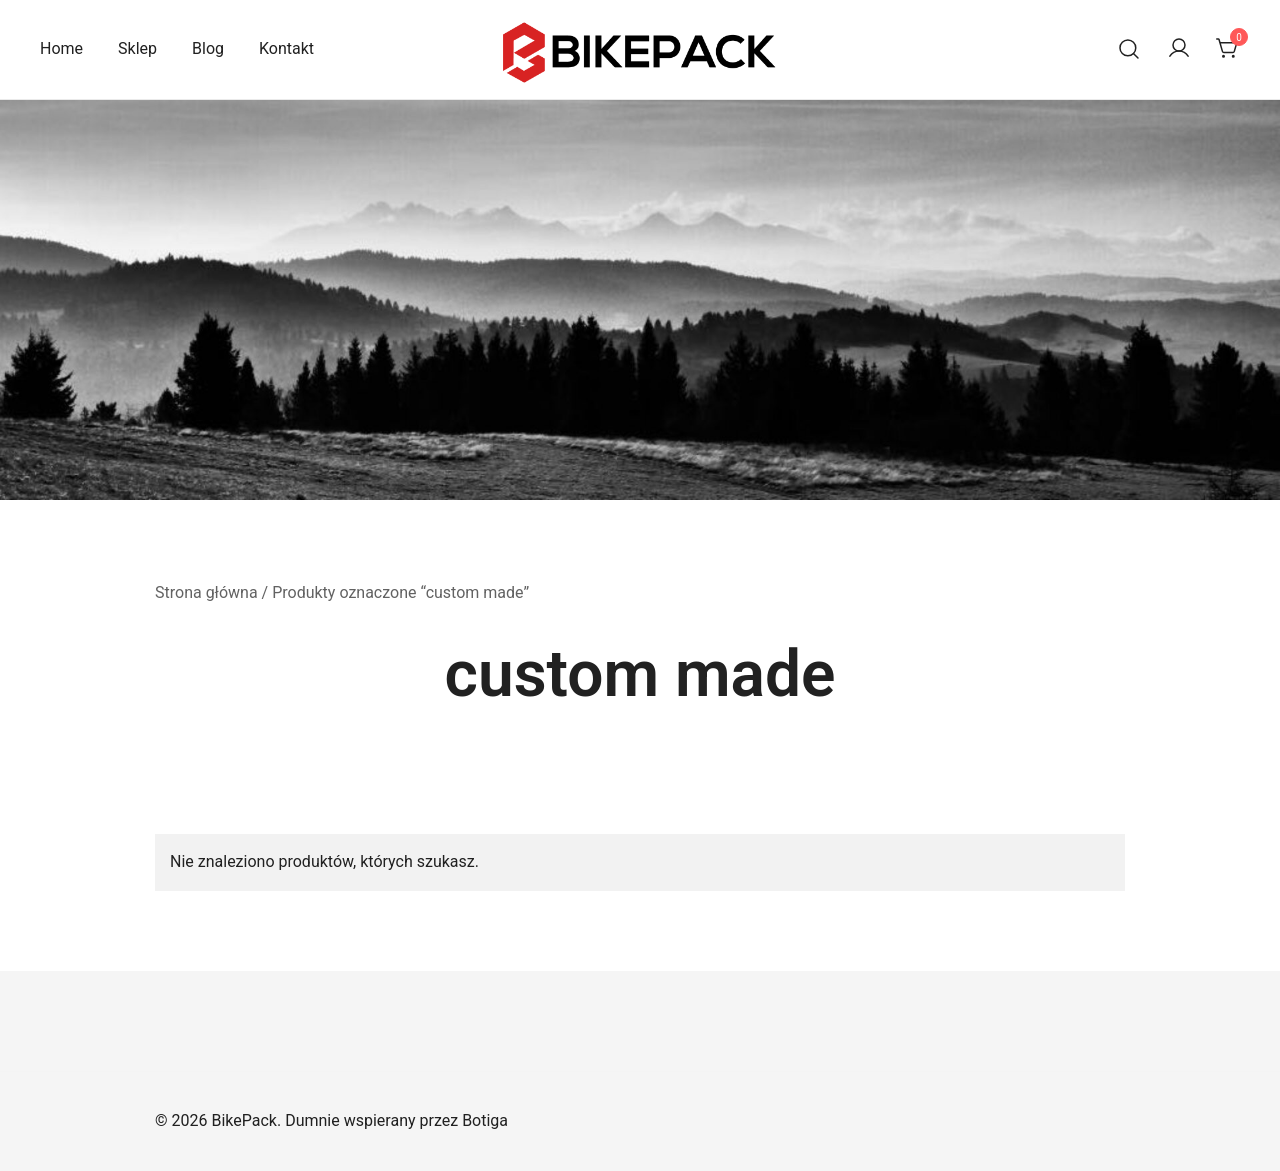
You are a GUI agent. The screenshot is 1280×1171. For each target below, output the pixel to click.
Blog (208, 48)
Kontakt (286, 48)
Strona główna (206, 592)
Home (61, 48)
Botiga (485, 1120)
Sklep (137, 48)
